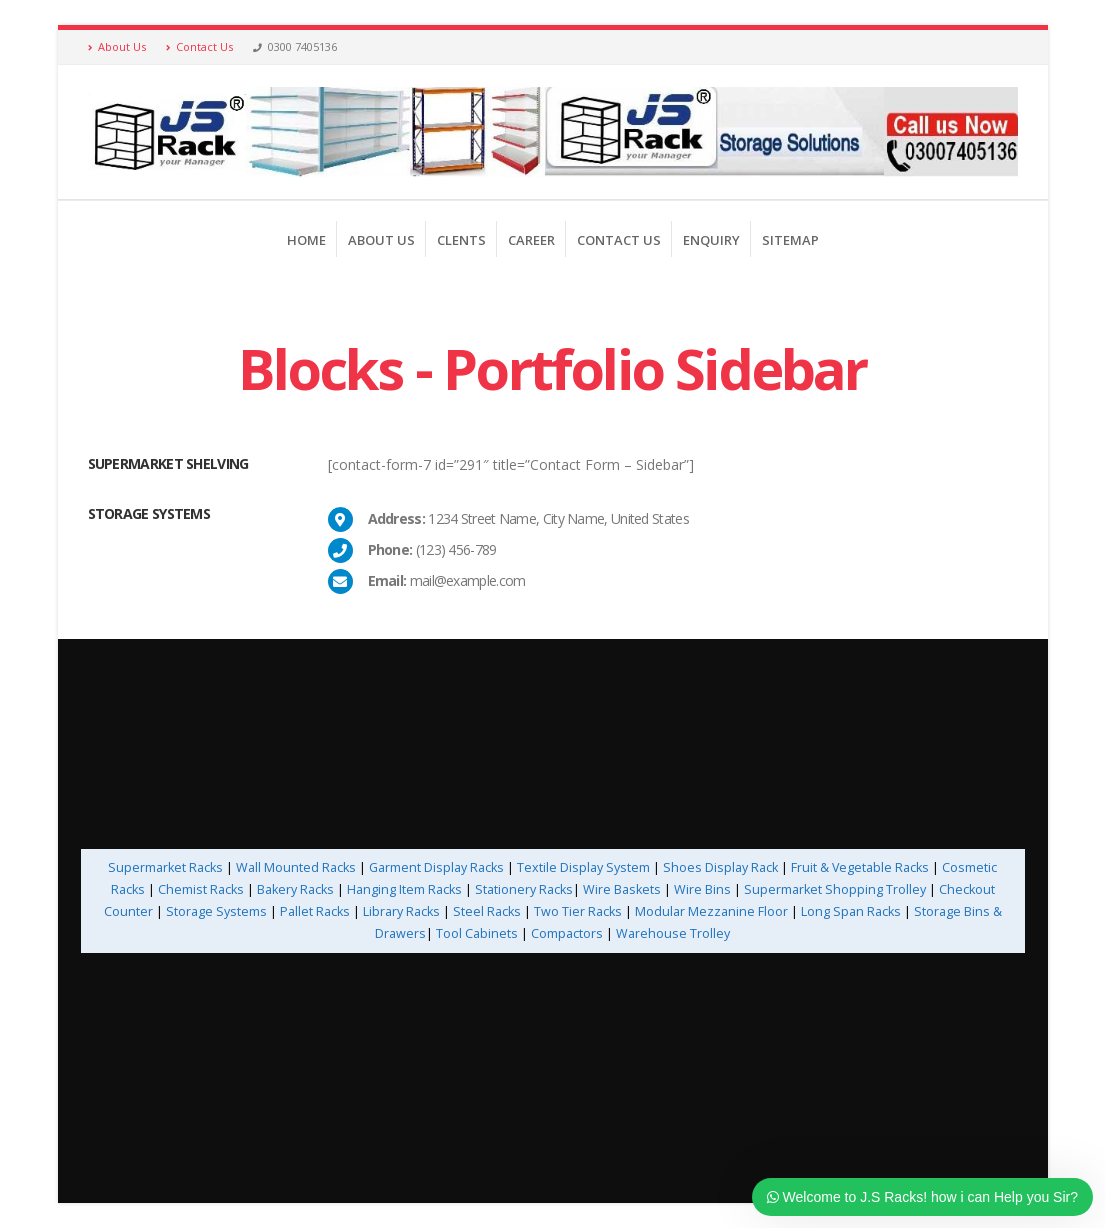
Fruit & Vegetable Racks (860, 867)
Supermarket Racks (165, 867)
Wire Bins (702, 889)
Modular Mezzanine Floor (711, 911)
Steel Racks (487, 911)
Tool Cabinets (478, 933)
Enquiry (711, 240)
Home (306, 240)
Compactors (567, 933)
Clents (461, 240)
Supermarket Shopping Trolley (835, 889)
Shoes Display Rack (720, 867)
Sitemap (790, 240)
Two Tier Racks (578, 911)
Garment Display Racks (436, 867)
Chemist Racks (201, 889)
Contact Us (199, 46)
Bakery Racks (295, 889)
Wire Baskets (622, 889)
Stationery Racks (524, 889)
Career (531, 240)
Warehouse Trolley (673, 933)
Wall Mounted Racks (296, 867)
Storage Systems (216, 911)
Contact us (619, 240)
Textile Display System (583, 867)
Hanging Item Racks (404, 889)
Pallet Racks (313, 911)
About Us (117, 46)
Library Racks (401, 911)
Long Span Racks (851, 911)
